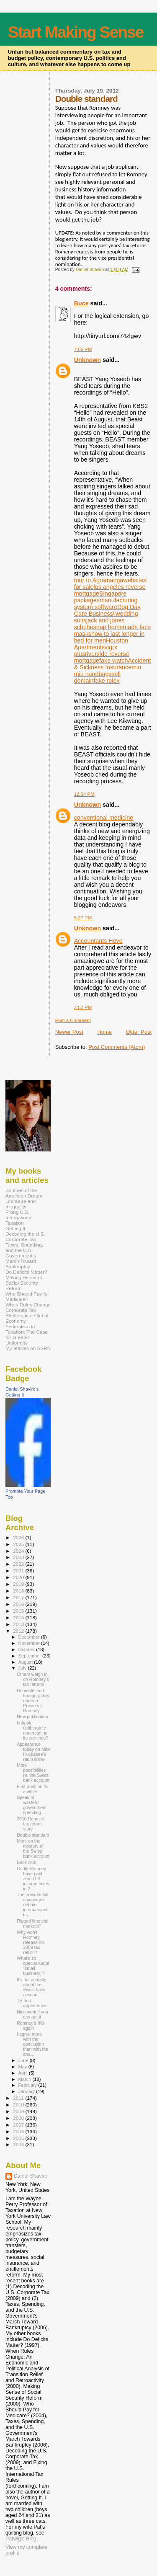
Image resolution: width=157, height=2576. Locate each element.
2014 (19, 1617)
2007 (19, 2124)
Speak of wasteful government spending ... (31, 1805)
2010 (19, 2104)
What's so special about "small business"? (33, 1966)
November (29, 1643)
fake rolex (107, 680)
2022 (19, 1564)
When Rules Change (28, 1304)
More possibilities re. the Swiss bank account (33, 1773)
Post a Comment (73, 1020)
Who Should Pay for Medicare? (27, 1296)
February (28, 2085)
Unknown (87, 359)
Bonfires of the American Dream (23, 1192)
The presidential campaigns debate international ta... (32, 1904)
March (25, 2079)
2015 (19, 1610)
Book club (26, 1862)
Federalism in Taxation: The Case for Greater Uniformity (26, 1334)
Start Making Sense (76, 32)
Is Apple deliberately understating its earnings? (32, 1730)
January (27, 2091)
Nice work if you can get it (32, 2014)
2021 (19, 1570)
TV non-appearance (31, 2003)
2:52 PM (83, 1007)
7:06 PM (83, 349)
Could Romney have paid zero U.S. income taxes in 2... (33, 1878)
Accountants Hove (98, 940)
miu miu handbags (108, 670)
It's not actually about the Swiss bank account (31, 1987)
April (23, 2072)
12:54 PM (84, 794)
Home (104, 1032)
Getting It (15, 1228)
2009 (19, 2111)
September (30, 1655)
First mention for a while (33, 1789)
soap (100, 627)
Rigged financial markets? (32, 1923)
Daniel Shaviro (30, 2176)
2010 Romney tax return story (30, 1823)
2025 (19, 1544)
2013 (19, 1624)
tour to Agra (89, 580)
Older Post (139, 1032)
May (23, 2066)
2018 (19, 1590)
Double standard (33, 1835)
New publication (32, 1716)
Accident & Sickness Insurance (112, 664)
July (23, 1667)
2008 (19, 2118)
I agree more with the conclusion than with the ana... (32, 2044)
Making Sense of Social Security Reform (23, 1283)
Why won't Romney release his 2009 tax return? (30, 1942)
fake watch (113, 660)
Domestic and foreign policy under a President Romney (33, 1700)
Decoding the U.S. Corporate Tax (25, 1236)
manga (114, 580)
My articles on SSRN (28, 1348)
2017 (19, 1597)
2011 (19, 2098)
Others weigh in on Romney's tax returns (33, 1679)
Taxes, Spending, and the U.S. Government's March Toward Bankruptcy (24, 1255)
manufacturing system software (106, 603)
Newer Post (69, 1032)
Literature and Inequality (20, 1203)
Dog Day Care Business (107, 610)
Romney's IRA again (31, 2026)
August (26, 1662)
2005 (19, 2138)
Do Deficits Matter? (26, 1272)
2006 (19, 2131)
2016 (19, 1604)
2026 (19, 1537)
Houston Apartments (101, 643)
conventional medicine (103, 817)
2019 (19, 1584)
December (29, 1636)
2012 (19, 1631)
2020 (19, 1577)
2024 (19, 1551)
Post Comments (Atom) (116, 1047)
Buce (81, 303)
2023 (19, 1557)
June (24, 2060)
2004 (19, 2144)
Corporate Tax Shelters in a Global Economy (26, 1315)
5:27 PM (83, 917)
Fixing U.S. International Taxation (19, 1217)
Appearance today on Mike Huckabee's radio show (34, 1752)
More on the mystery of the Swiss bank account (33, 1848)
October (27, 1649)
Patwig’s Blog (20, 2539)
